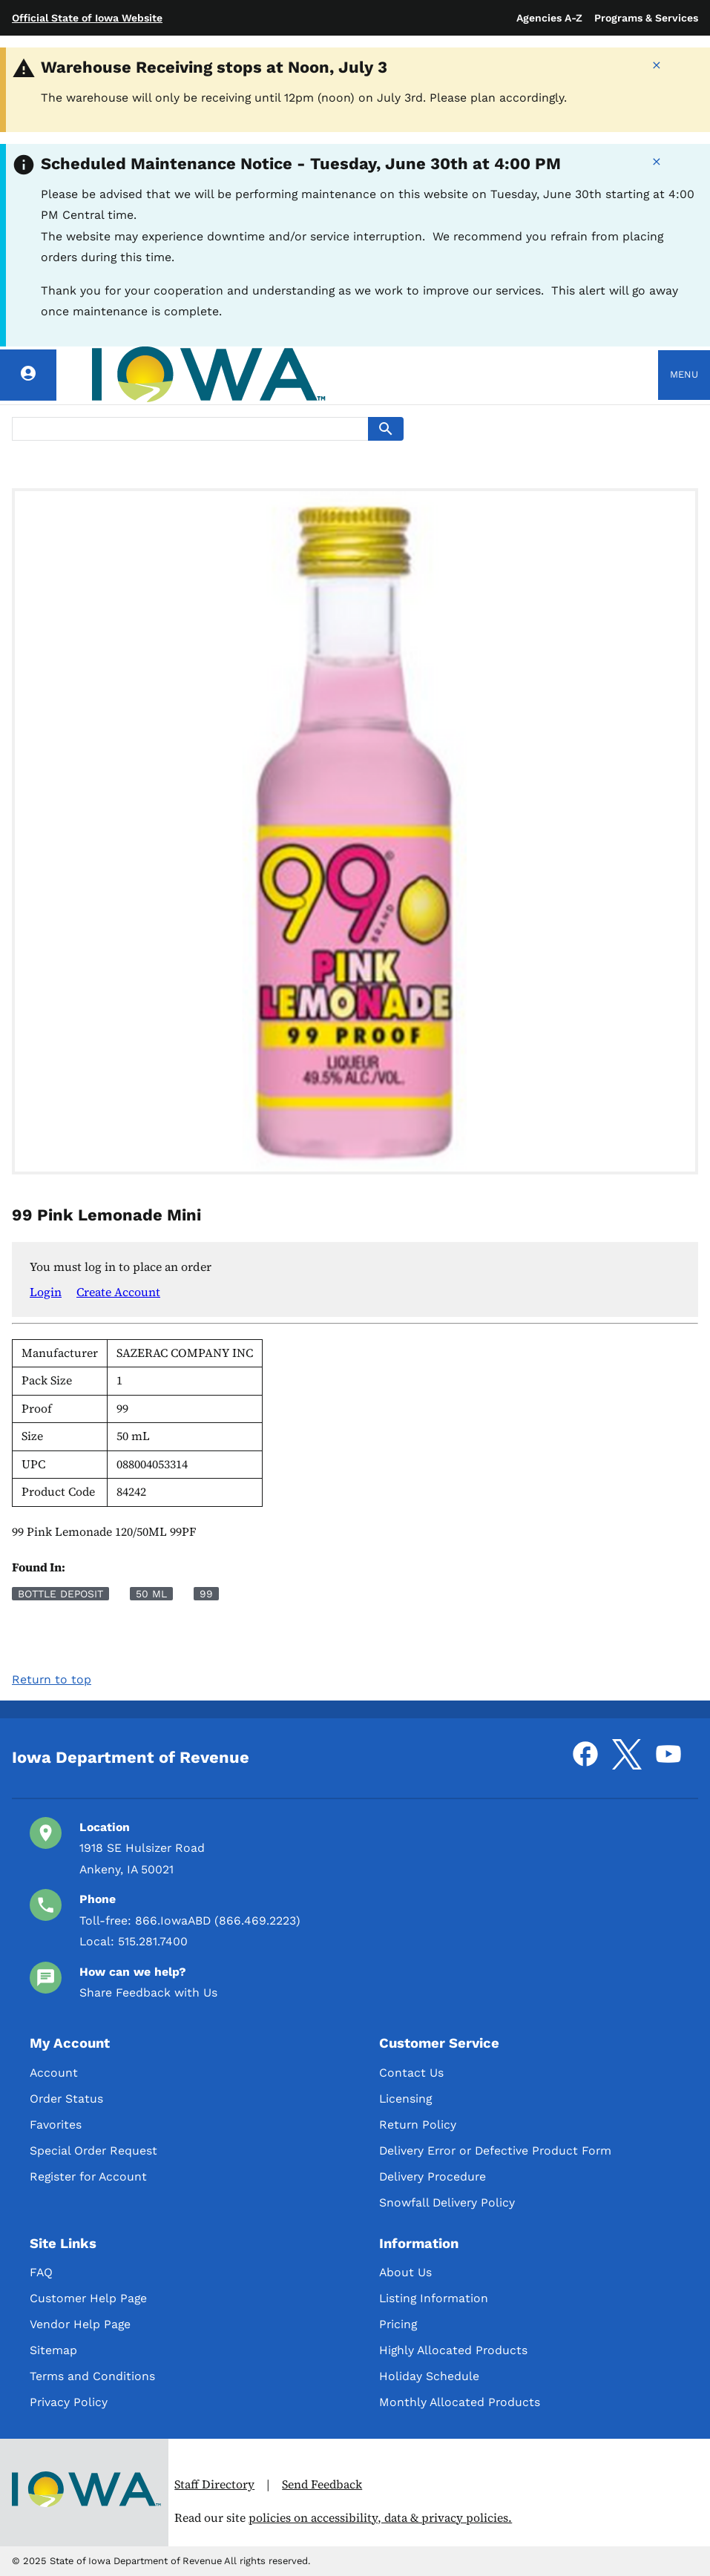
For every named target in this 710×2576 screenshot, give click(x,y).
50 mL (151, 1594)
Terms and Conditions (92, 2376)
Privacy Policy (69, 2402)
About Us (405, 2272)
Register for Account (88, 2176)
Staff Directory (214, 2484)
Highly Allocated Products (453, 2350)
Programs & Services (646, 18)
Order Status (66, 2099)
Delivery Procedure (432, 2176)
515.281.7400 (153, 1941)
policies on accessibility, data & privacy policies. (380, 2518)
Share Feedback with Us (148, 1992)
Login (46, 1292)
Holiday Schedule (429, 2376)
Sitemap (53, 2350)
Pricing (398, 2324)
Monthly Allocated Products (459, 2402)
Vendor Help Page (80, 2324)
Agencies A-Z (549, 18)
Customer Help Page (88, 2298)
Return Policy (417, 2124)
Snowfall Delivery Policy (447, 2202)
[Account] (28, 375)
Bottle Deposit (60, 1594)
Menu (684, 374)
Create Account (118, 1292)
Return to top (51, 1679)
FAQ (41, 2272)
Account (54, 2073)
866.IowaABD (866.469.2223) (217, 1920)
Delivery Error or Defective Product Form (495, 2150)
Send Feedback (322, 2484)
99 (206, 1594)
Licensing (405, 2099)
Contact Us (411, 2073)
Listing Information (433, 2298)
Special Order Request (93, 2150)
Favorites (56, 2124)
